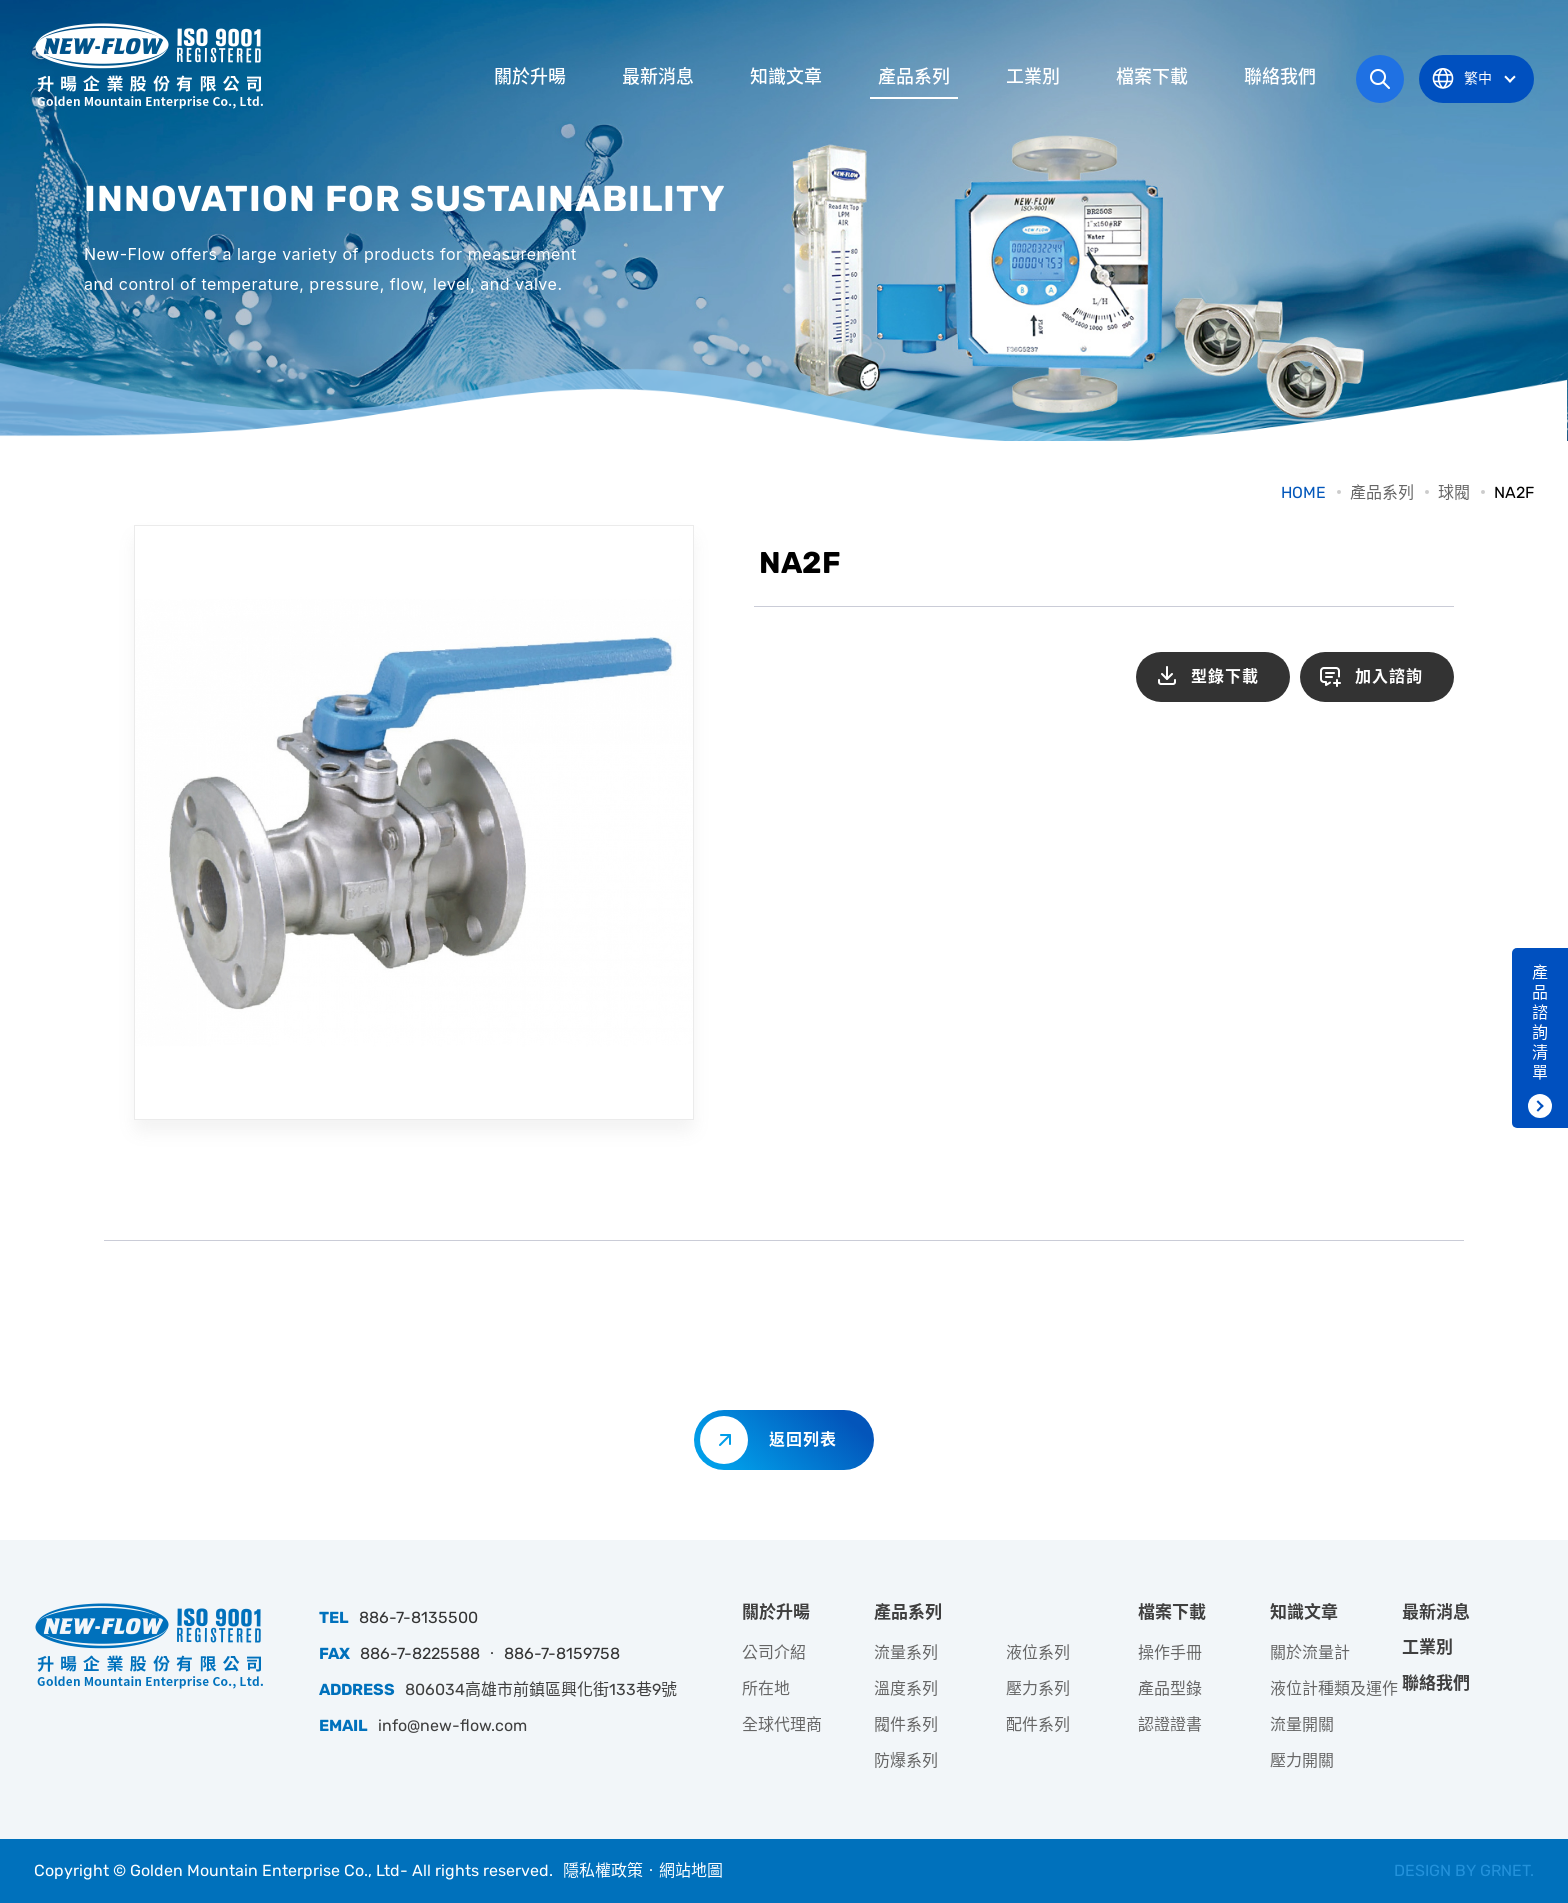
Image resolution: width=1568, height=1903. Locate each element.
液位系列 (1038, 1652)
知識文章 (786, 77)
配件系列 (1038, 1724)
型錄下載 (1225, 676)
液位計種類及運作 (1334, 1688)
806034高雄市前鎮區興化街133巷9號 (541, 1689)
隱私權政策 (603, 1870)
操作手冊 (1170, 1652)
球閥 (1454, 492)
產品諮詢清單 (1540, 1022)
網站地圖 (691, 1870)
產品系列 (914, 77)
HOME (1303, 492)
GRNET (1505, 1870)
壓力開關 (1302, 1760)
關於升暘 (530, 77)
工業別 (1033, 77)
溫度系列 (906, 1688)
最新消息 (658, 77)
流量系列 (906, 1652)
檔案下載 (1152, 77)
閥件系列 (906, 1724)
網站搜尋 (1380, 79)
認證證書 (1170, 1724)
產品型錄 (1170, 1688)
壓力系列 (1038, 1688)
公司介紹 (774, 1652)
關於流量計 (1310, 1652)
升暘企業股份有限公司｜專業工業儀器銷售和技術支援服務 (149, 65)
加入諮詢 (1389, 676)
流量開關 (1302, 1724)
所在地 (766, 1688)
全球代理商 (782, 1724)
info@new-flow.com (452, 1725)
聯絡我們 (1280, 77)
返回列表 (803, 1439)
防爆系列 (906, 1760)
